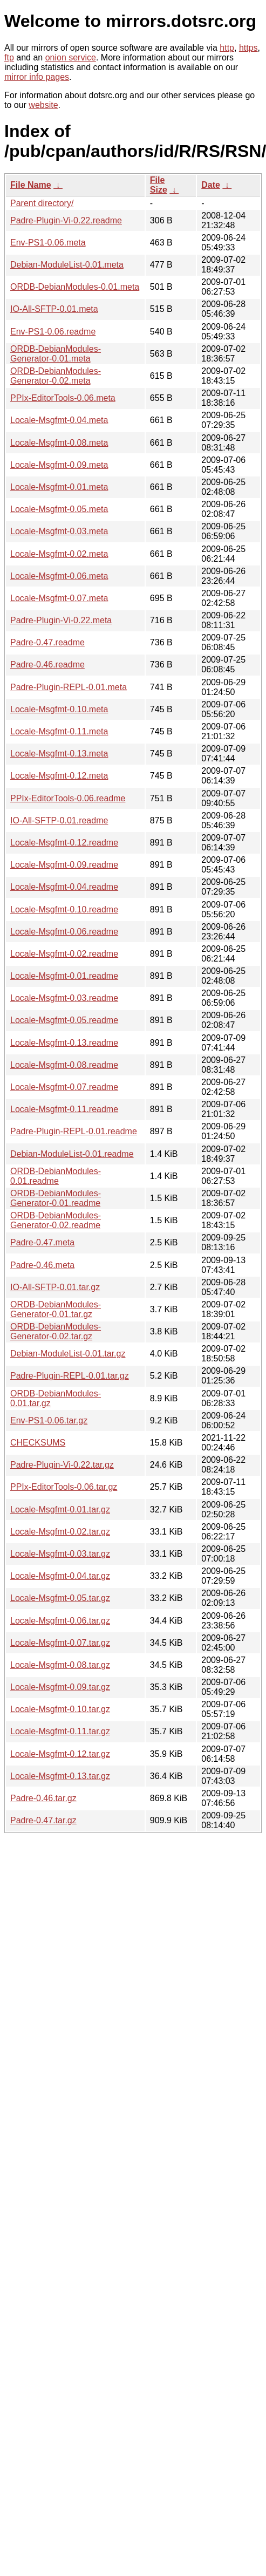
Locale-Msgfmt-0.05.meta (59, 509)
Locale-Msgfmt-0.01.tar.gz (60, 1509)
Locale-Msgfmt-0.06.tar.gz (60, 1620)
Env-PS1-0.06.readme (53, 331)
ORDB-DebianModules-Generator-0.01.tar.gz (55, 1309)
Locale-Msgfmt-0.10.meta (59, 709)
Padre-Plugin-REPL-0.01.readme (73, 1131)
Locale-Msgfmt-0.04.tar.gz (60, 1575)
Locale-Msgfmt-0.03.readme (64, 998)
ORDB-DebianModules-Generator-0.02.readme (55, 1220)
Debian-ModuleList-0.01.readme (72, 1153)
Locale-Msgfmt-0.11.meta (59, 731)
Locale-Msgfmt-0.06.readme (64, 931)
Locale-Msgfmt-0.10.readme (64, 909)
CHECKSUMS (37, 1442)
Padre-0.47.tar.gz (43, 1820)
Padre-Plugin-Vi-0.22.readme (66, 220)
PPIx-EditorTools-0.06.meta (62, 398)
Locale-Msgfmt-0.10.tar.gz (60, 1709)
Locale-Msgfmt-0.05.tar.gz (60, 1598)
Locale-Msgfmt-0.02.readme (64, 953)
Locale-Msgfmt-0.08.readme (64, 1064)
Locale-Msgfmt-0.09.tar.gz (60, 1687)
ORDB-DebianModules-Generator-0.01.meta (55, 353)
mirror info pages (36, 76)
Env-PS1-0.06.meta (48, 242)
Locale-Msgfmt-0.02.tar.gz (60, 1531)
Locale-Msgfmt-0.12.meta (59, 775)
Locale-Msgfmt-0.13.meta (59, 753)
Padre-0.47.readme (47, 642)
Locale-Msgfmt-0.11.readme (64, 1109)
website (43, 105)
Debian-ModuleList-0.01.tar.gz (67, 1353)
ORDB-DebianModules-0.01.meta (74, 286)
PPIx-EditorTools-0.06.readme (67, 798)
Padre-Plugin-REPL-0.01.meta (68, 687)
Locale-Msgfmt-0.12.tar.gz (60, 1754)
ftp (9, 57)
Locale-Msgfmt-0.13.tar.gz (60, 1776)
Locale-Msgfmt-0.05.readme (64, 1020)
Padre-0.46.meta (42, 1265)
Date (210, 184)
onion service (70, 57)
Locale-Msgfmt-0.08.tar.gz (60, 1664)
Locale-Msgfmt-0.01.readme (64, 975)
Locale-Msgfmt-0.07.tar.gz (60, 1642)
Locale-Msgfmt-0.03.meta (59, 531)
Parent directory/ (41, 203)
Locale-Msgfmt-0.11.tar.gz (60, 1731)
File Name (30, 184)
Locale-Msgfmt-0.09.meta (59, 464)
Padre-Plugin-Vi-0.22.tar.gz (62, 1464)
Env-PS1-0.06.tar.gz (48, 1420)
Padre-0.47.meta (42, 1242)
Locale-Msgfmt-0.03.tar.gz (60, 1553)
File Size (158, 184)
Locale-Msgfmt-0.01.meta (59, 487)
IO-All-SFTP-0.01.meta (54, 309)
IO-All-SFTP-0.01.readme (59, 820)
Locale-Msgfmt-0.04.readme (64, 886)
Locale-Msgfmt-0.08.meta (59, 442)
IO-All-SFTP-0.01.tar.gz (55, 1287)
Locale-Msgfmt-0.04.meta (59, 420)
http (227, 47)
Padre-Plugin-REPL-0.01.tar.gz (69, 1375)
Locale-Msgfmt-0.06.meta (59, 576)
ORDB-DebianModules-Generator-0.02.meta (55, 375)
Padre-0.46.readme (47, 664)
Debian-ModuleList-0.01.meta (67, 264)
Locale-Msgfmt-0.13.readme (64, 1042)
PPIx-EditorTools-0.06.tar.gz (63, 1486)
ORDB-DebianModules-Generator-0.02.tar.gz (55, 1331)
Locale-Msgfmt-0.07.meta (59, 598)
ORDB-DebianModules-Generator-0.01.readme (55, 1198)
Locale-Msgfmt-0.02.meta (59, 553)
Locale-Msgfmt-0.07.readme (64, 1087)
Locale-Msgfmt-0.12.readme (64, 842)
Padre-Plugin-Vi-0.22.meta (61, 620)
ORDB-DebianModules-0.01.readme (55, 1176)
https (248, 47)
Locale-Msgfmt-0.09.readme (64, 864)
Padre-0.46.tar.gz (43, 1798)
